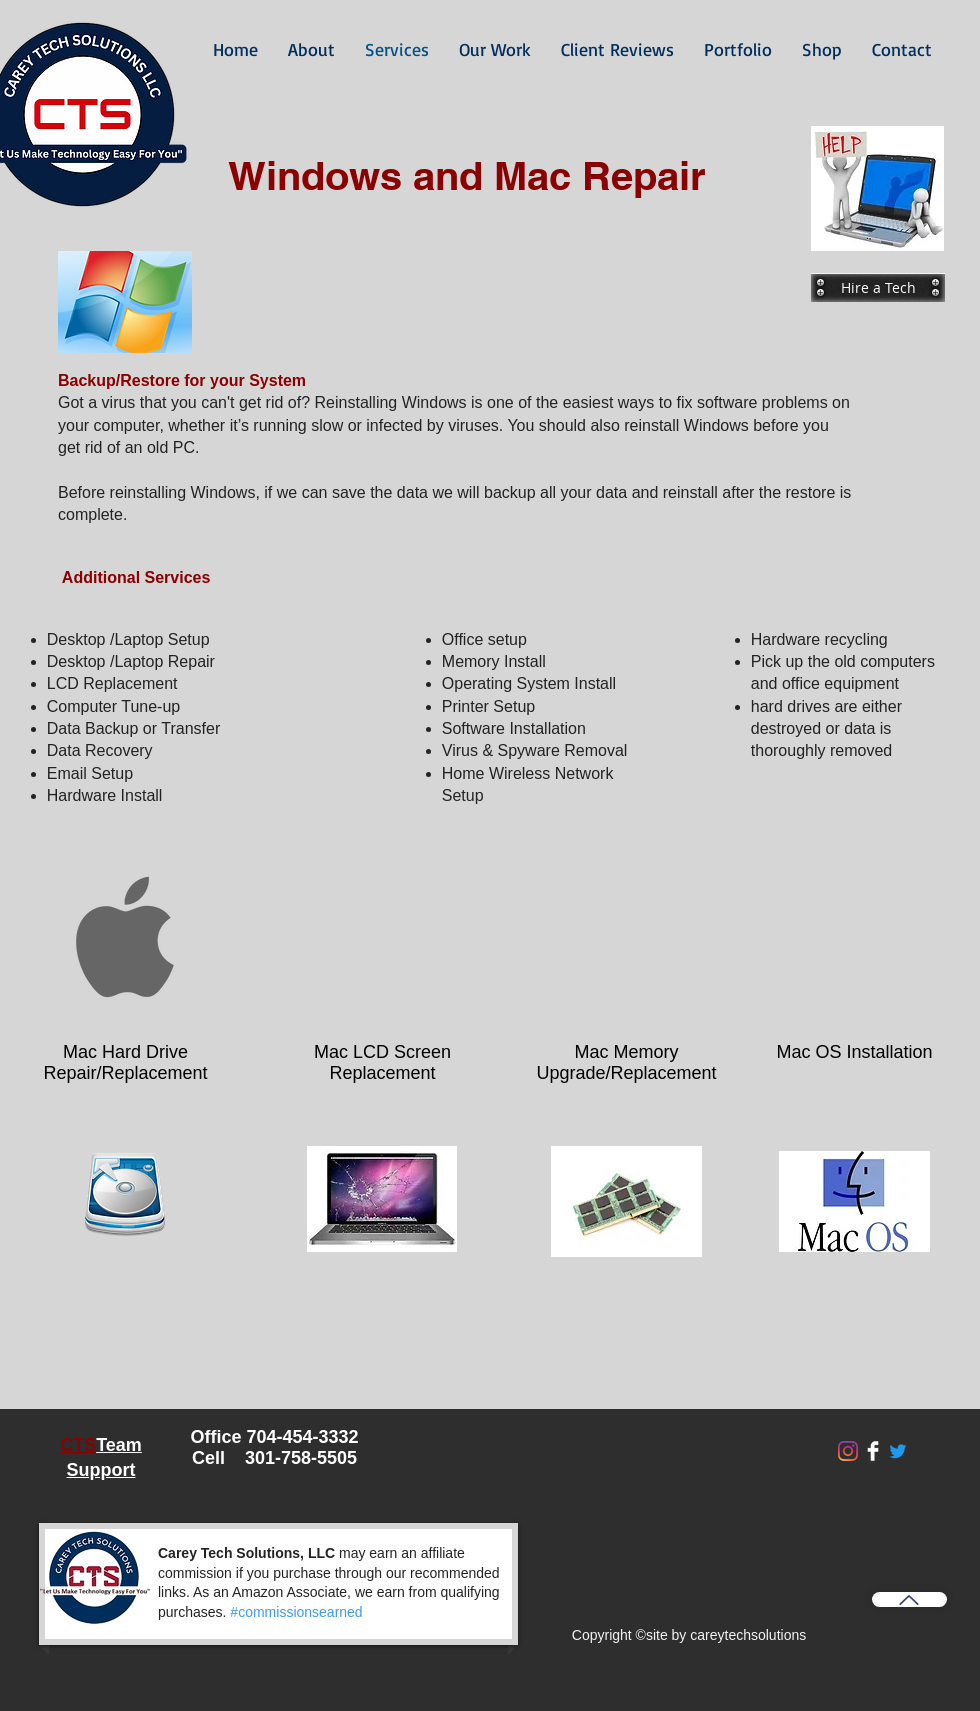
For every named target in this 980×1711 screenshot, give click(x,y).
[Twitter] (898, 1451)
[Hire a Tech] (878, 287)
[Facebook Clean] (873, 1451)
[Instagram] (848, 1451)
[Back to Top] (909, 1599)
